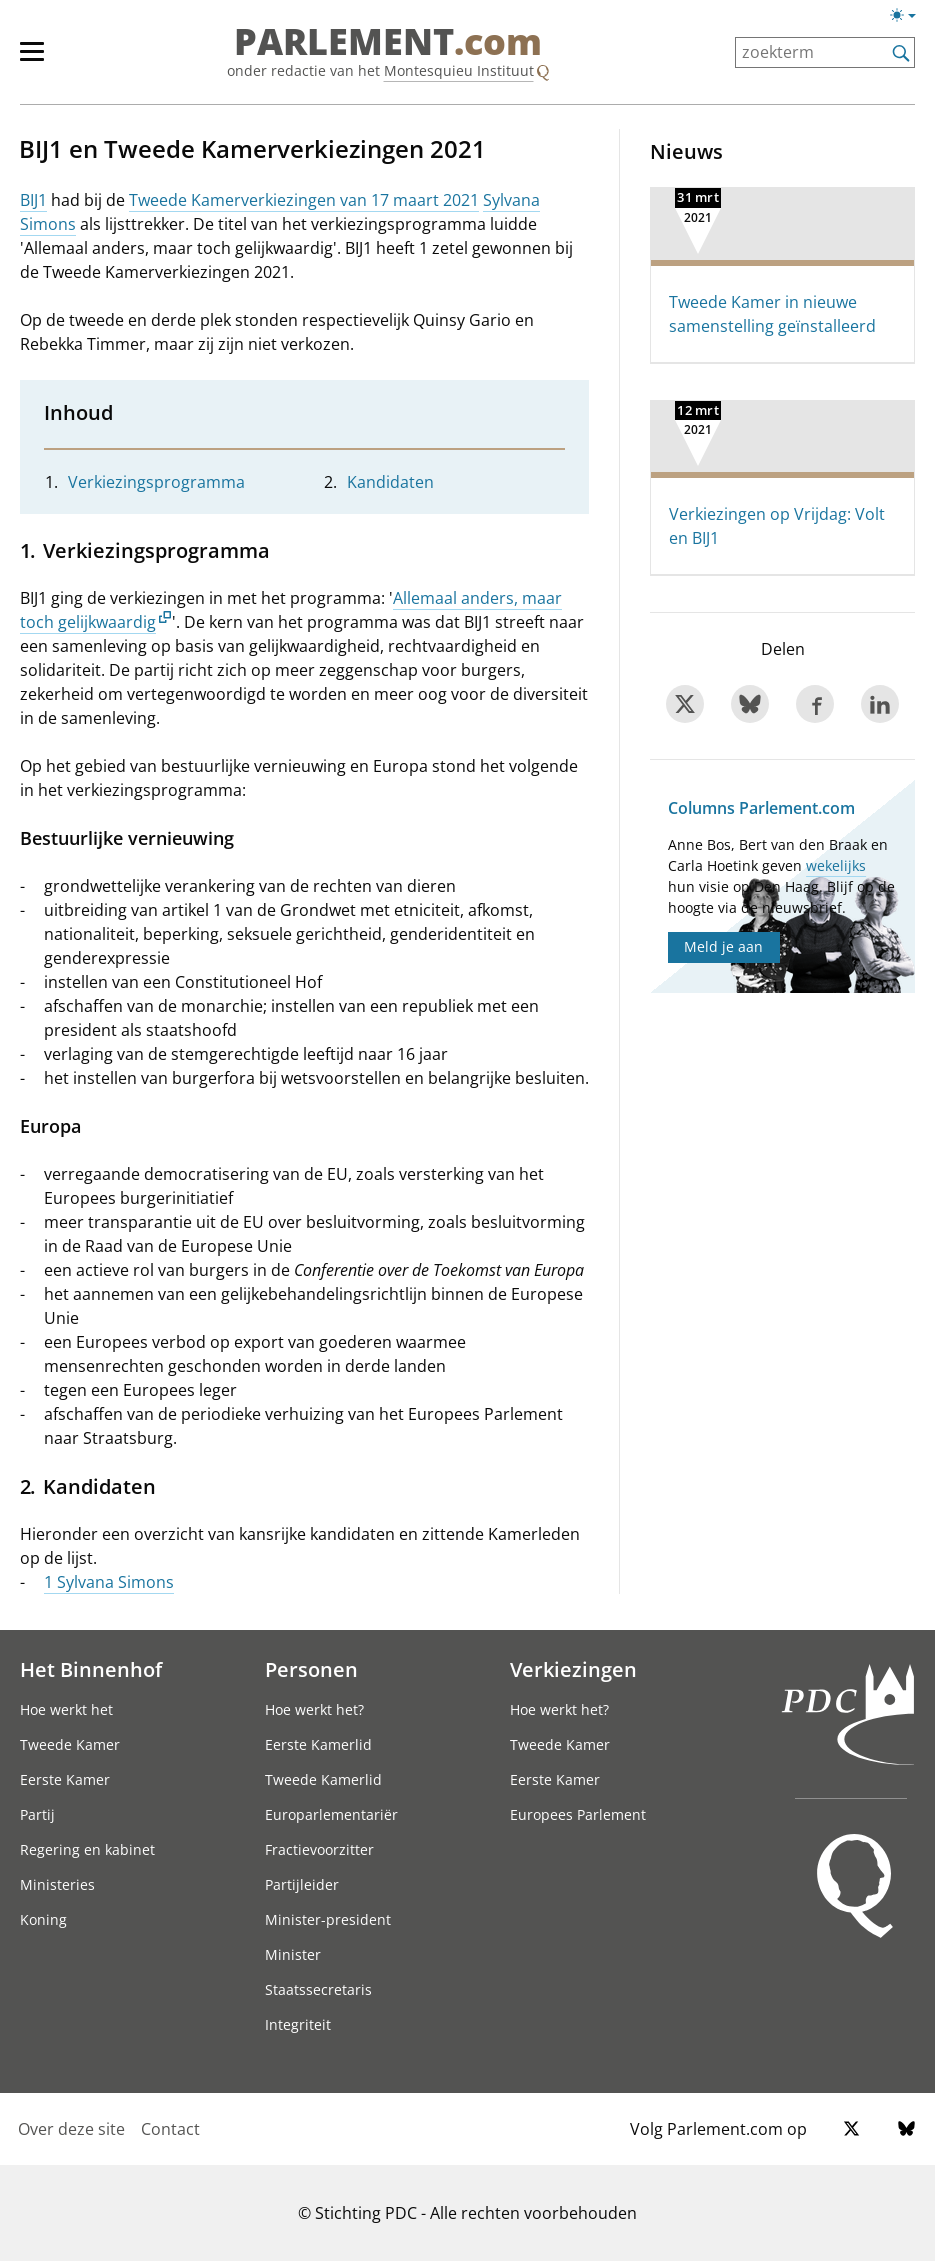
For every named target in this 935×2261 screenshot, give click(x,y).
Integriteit (298, 2024)
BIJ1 (33, 200)
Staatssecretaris (318, 1989)
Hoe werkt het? (314, 1709)
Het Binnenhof (91, 1669)
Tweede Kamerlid (323, 1779)
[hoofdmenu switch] (32, 60)
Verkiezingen (573, 1669)
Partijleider (302, 1884)
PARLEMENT (388, 42)
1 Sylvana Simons (109, 1582)
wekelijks (836, 865)
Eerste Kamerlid (318, 1744)
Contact (170, 2129)
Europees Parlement (578, 1814)
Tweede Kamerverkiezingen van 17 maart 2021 (304, 200)
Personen (311, 1669)
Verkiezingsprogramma (156, 482)
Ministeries (57, 1884)
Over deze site (71, 2129)
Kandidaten (390, 482)
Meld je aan (723, 946)
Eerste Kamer (65, 1779)
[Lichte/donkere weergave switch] (909, 16)
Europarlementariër (331, 1814)
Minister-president (328, 1919)
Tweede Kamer (70, 1744)
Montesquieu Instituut (459, 70)
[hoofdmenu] (42, 60)
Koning (43, 1919)
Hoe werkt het (66, 1709)
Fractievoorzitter (319, 1849)
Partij (37, 1814)
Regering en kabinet (87, 1849)
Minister (293, 1954)
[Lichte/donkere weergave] (909, 19)
